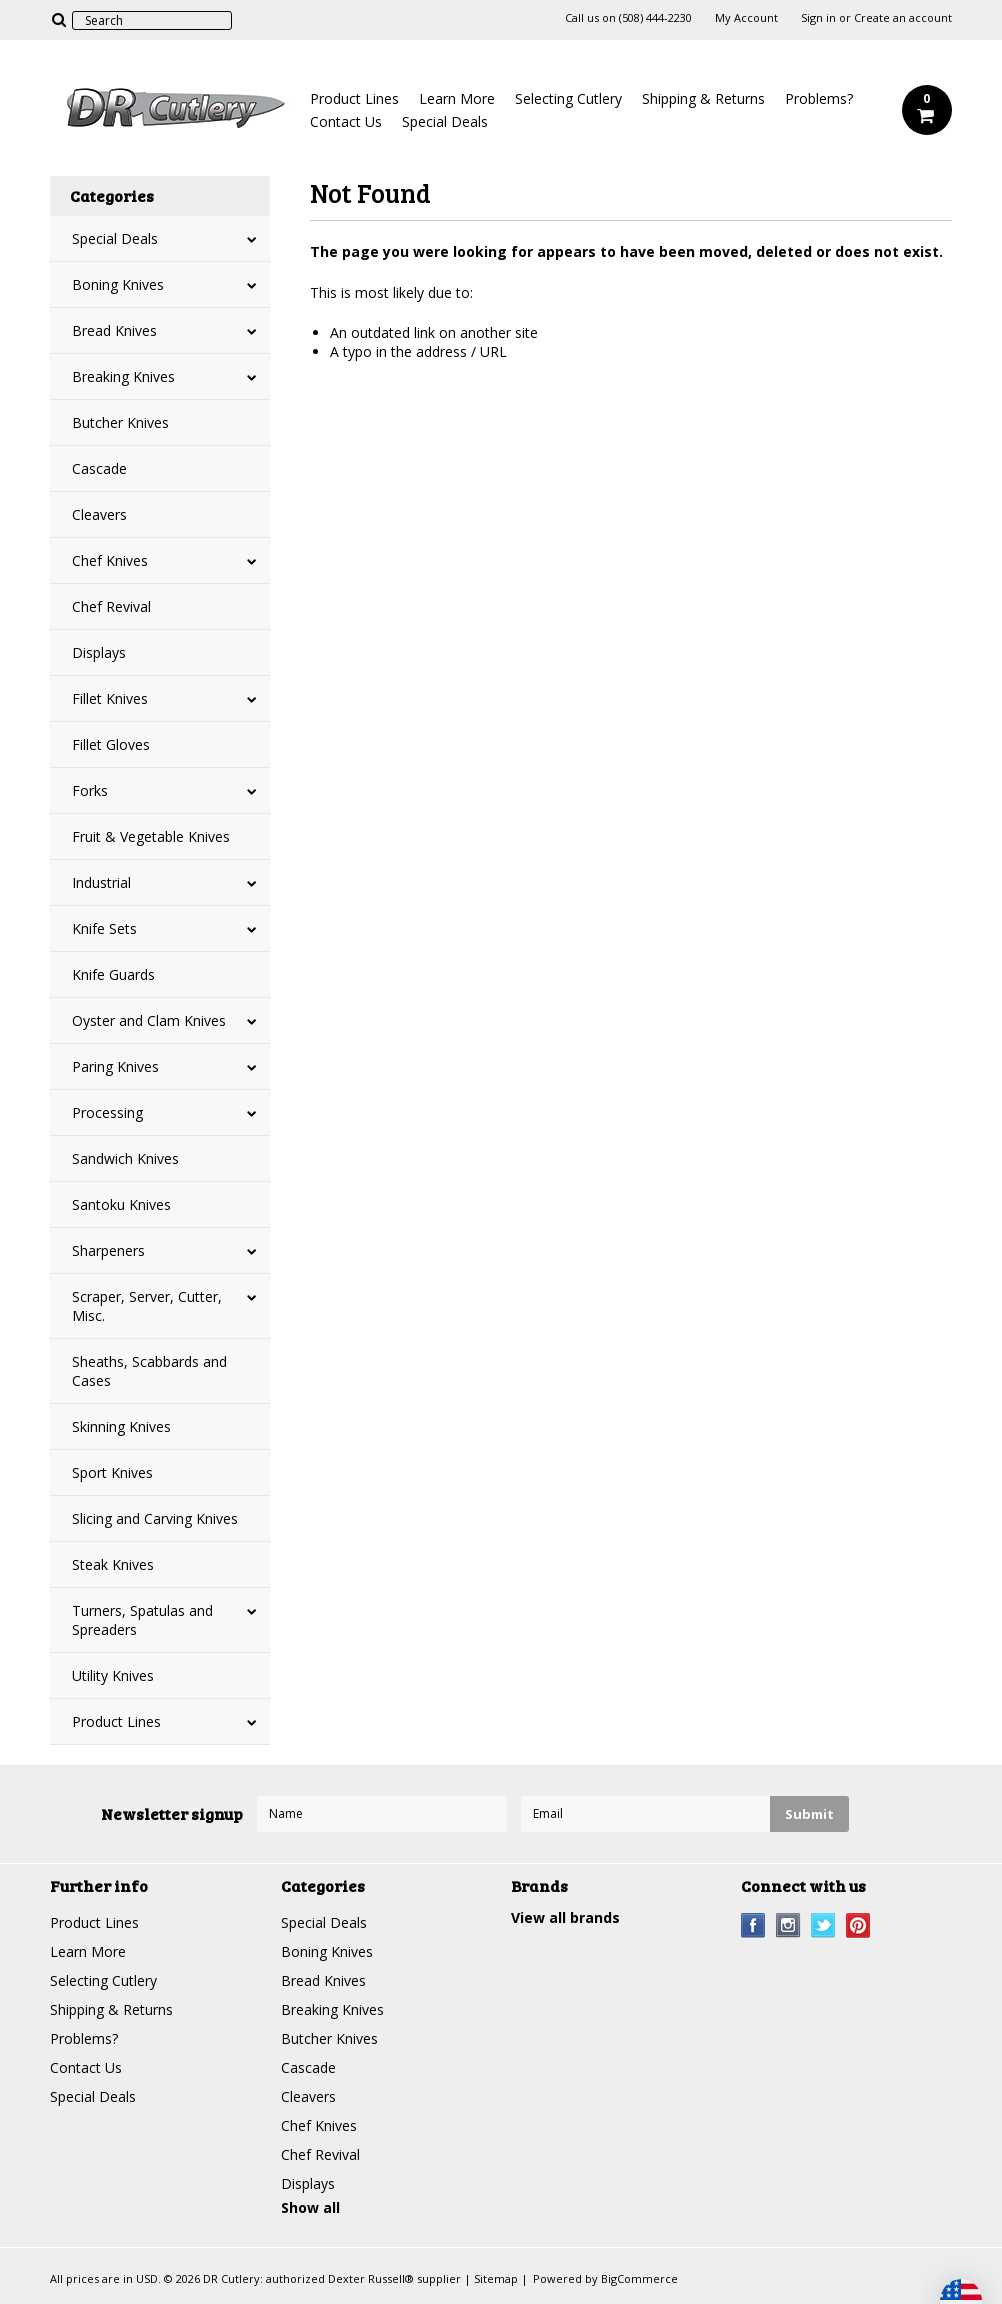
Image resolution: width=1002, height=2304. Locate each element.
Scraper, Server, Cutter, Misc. (147, 1306)
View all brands (565, 1917)
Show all (310, 2207)
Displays (99, 652)
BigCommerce (639, 2278)
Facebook (753, 1925)
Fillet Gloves (111, 744)
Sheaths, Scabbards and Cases (149, 1371)
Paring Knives (115, 1066)
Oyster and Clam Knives (149, 1020)
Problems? (819, 98)
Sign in (818, 18)
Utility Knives (113, 1675)
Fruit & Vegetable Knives (151, 836)
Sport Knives (112, 1472)
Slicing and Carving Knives (155, 1518)
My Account (746, 18)
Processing (107, 1112)
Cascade (99, 468)
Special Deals (445, 121)
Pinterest (858, 1925)
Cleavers (99, 514)
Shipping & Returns (703, 98)
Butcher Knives (120, 422)
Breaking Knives (123, 376)
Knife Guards (113, 974)
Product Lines (354, 98)
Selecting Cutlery (568, 98)
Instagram (788, 1925)
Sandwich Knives (125, 1158)
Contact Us (346, 121)
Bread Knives (114, 330)
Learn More (457, 98)
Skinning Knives (121, 1426)
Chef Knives (110, 560)
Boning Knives (118, 284)
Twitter (823, 1925)
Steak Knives (113, 1564)
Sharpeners (108, 1250)
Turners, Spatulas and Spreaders (142, 1620)
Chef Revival (111, 606)
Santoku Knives (121, 1204)
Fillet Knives (110, 698)
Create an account (903, 18)
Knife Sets (104, 928)
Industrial (101, 882)
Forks (90, 790)
